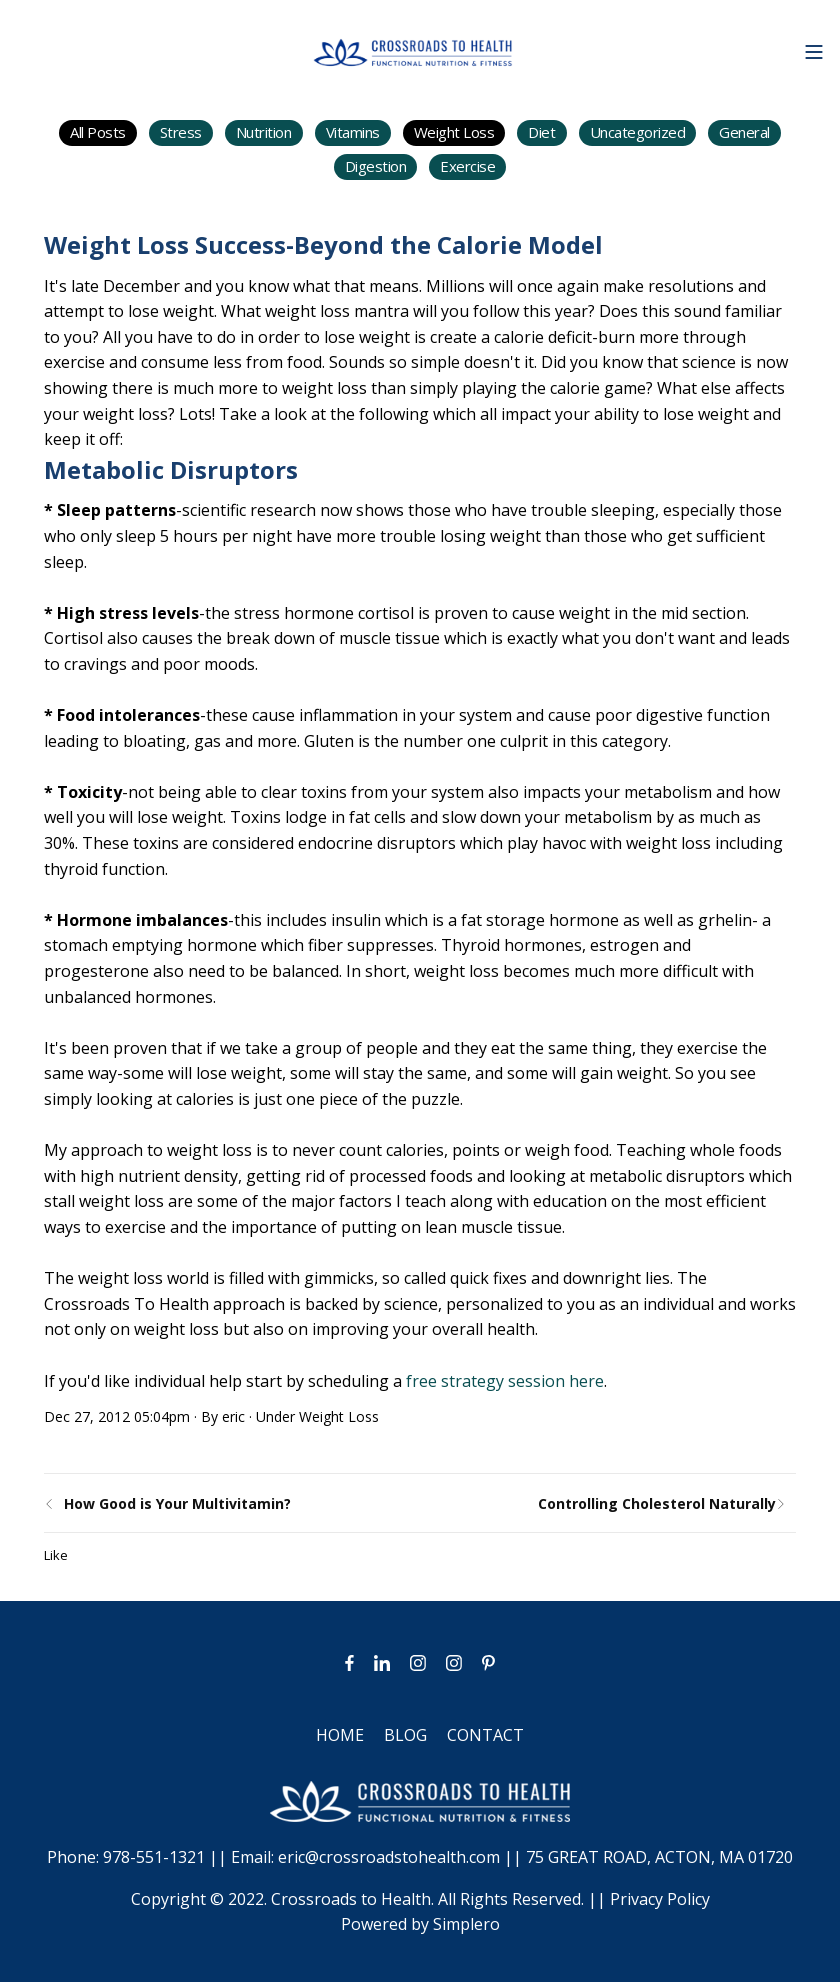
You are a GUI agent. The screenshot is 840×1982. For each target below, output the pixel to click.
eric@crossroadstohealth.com (389, 1857)
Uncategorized (638, 132)
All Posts (98, 132)
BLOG (405, 1735)
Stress (181, 132)
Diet (541, 132)
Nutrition (264, 132)
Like (56, 1555)
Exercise (467, 166)
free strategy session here (505, 1381)
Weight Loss (454, 132)
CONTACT (485, 1735)
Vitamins (353, 132)
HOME (340, 1735)
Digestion (376, 166)
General (744, 132)
